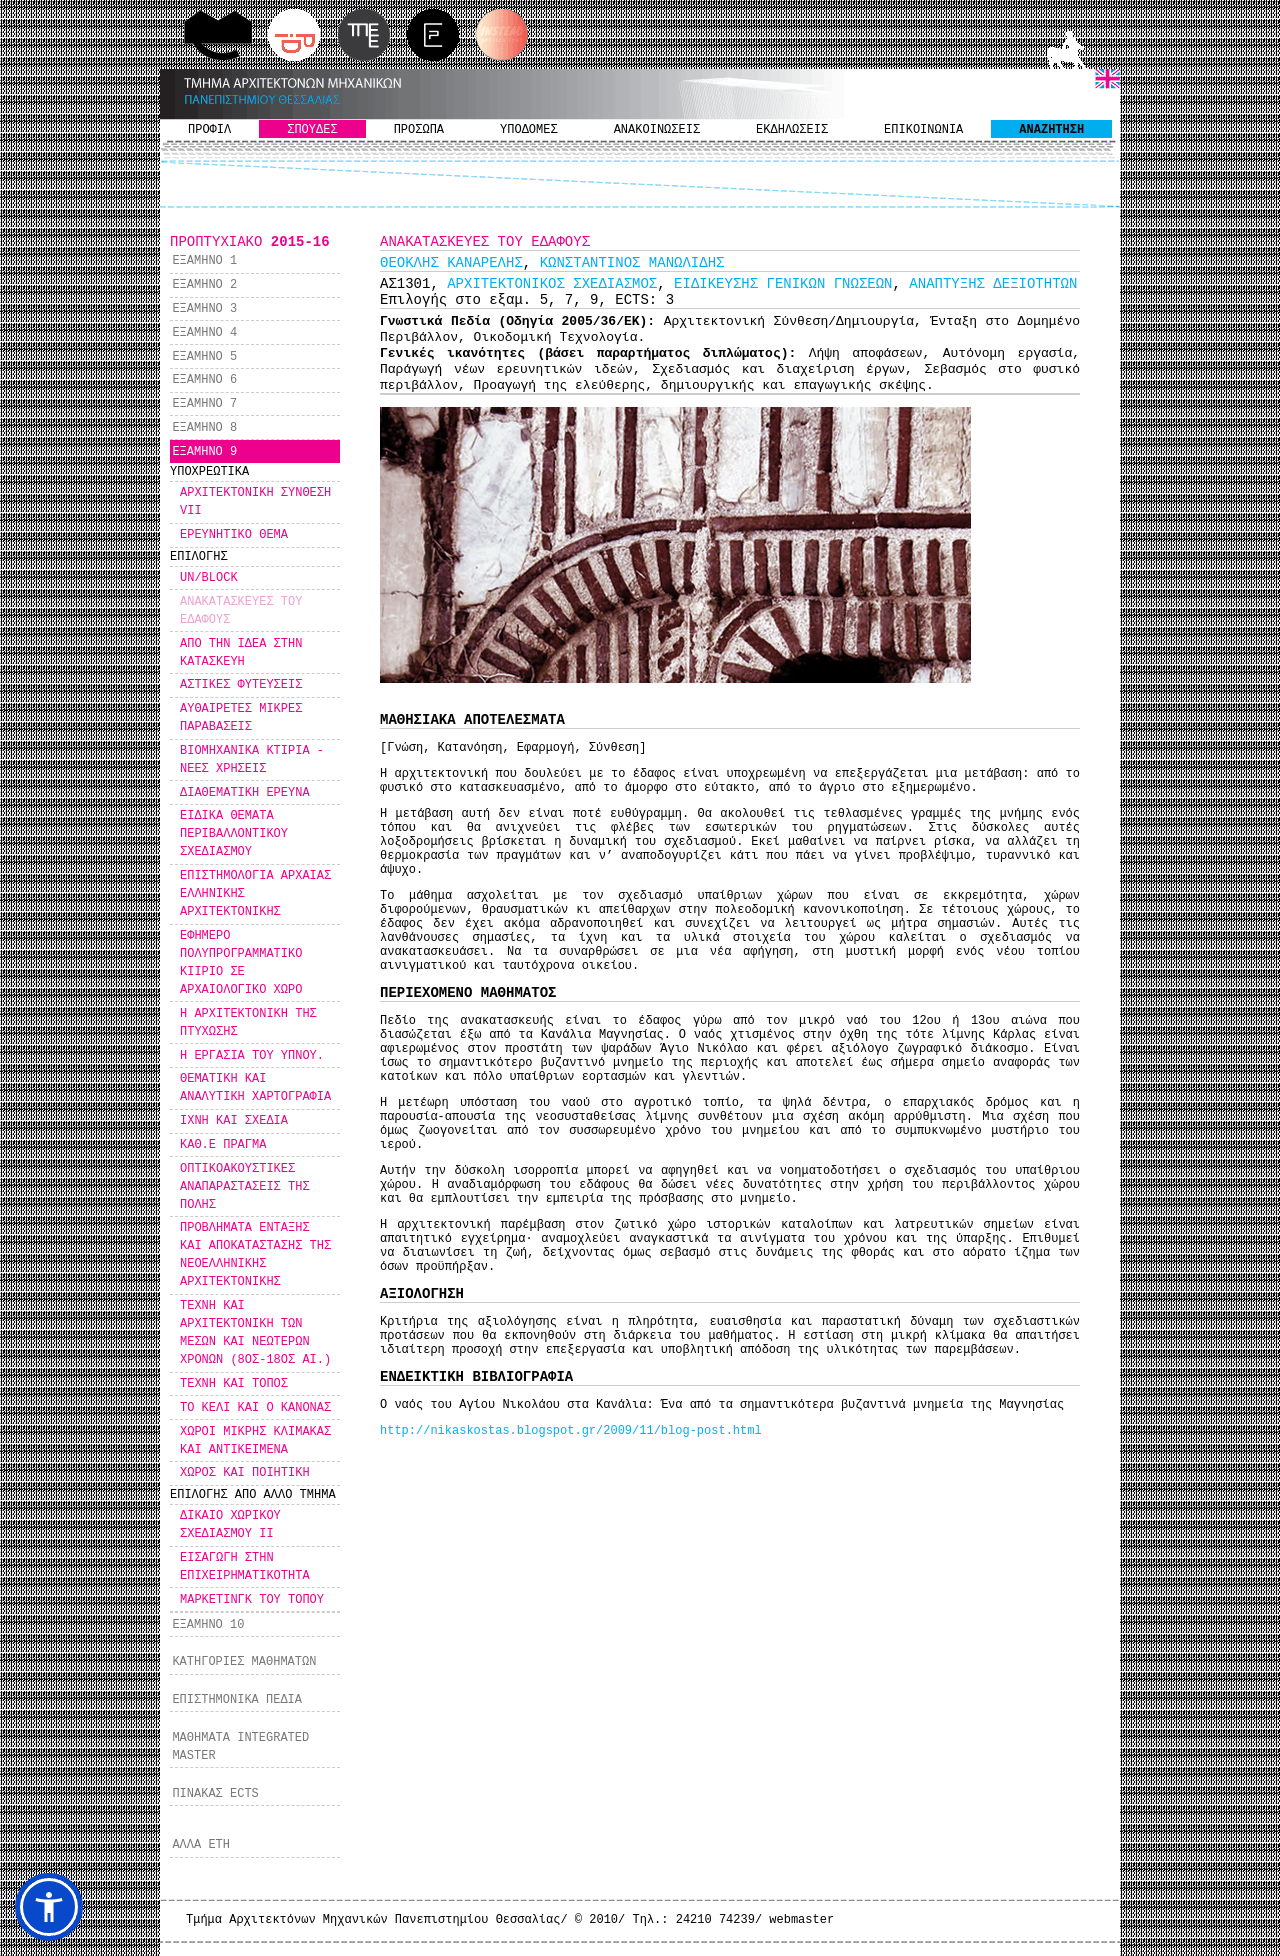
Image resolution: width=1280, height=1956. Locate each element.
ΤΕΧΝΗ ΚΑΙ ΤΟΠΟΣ (234, 1384)
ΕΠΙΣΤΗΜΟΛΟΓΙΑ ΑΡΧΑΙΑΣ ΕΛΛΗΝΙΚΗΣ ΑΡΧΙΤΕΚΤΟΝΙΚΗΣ (255, 894)
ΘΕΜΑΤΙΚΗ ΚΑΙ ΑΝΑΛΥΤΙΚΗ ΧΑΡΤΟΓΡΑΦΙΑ (255, 1088)
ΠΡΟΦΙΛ (209, 130)
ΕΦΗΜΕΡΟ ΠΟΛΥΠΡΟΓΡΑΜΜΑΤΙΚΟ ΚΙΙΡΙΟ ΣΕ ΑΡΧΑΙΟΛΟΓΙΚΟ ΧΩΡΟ (241, 963)
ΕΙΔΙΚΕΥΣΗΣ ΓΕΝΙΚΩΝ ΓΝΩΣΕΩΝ (783, 284)
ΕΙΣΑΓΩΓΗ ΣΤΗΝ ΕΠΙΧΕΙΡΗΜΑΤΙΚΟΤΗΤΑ (245, 1567)
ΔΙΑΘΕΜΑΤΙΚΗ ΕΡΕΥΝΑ (245, 793)
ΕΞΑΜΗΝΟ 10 (208, 1625)
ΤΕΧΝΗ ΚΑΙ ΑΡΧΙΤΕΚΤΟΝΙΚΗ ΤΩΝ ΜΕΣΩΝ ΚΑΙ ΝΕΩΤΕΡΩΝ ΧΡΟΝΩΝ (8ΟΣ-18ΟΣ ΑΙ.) (255, 1333)
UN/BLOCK (209, 578)
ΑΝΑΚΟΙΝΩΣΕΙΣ (657, 130)
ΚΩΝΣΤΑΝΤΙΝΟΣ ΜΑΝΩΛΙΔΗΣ (632, 263)
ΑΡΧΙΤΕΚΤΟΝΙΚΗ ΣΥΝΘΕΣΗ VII (255, 502)
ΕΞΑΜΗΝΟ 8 (204, 428)
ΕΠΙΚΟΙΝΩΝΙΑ (923, 130)
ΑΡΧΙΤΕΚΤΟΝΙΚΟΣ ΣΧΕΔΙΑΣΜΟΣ (552, 284)
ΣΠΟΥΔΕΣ (312, 130)
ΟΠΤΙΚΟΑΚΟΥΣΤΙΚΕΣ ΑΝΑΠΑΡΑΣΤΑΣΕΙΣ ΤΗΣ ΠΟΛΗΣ (245, 1187)
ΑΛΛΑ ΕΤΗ (201, 1845)
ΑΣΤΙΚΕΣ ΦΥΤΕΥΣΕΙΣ (241, 685)
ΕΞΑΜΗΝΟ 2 (204, 285)
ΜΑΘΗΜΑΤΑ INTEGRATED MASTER (240, 1747)
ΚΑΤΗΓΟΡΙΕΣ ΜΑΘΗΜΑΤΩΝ (244, 1662)
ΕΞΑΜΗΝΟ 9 (204, 452)
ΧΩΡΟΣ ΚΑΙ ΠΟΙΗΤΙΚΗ (245, 1473)
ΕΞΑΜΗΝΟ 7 (204, 404)
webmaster (801, 1920)
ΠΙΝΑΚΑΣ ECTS (215, 1794)
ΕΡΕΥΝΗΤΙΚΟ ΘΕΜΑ (234, 535)
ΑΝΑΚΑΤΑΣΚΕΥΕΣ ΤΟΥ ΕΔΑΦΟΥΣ (241, 611)
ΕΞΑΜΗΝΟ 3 (204, 309)
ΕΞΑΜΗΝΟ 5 (204, 357)
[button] (49, 1907)
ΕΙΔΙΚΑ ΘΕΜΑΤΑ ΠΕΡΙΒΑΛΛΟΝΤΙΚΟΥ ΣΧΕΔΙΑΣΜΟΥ (234, 834)
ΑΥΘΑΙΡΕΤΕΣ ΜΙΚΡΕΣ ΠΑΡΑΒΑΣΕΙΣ (241, 718)
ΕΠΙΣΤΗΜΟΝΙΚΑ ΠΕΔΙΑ (237, 1700)
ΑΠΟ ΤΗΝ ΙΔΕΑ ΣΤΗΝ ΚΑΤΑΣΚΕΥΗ (241, 653)
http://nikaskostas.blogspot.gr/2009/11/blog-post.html (571, 1431)
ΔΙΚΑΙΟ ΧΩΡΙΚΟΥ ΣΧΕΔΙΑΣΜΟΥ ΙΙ (230, 1525)
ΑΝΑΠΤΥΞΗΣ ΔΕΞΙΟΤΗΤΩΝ (993, 284)
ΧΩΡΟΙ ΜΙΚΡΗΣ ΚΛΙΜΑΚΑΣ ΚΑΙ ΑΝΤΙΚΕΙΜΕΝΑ (255, 1441)
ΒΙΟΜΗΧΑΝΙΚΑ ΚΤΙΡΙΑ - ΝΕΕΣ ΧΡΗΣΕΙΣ (252, 760)
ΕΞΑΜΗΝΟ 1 (204, 261)
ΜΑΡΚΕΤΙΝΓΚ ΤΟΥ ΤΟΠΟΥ (252, 1600)
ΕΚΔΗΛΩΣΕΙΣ (792, 130)
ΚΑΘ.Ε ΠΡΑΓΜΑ (223, 1145)
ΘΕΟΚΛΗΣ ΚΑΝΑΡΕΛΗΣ (451, 263)
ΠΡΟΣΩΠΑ (419, 130)
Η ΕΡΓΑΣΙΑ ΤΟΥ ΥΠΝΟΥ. (252, 1056)
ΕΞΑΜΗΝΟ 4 (204, 333)
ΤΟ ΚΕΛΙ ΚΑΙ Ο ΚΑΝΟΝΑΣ (255, 1408)
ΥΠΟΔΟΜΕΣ (529, 130)
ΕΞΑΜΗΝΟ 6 (204, 380)
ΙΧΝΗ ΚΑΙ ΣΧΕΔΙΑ (234, 1121)
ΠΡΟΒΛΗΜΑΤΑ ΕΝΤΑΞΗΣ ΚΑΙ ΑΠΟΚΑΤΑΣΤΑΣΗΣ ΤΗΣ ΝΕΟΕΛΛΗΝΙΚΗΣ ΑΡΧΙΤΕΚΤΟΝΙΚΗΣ (255, 1255)
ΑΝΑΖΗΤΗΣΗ (1051, 130)
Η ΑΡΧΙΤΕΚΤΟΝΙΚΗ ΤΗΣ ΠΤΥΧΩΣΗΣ (248, 1023)
